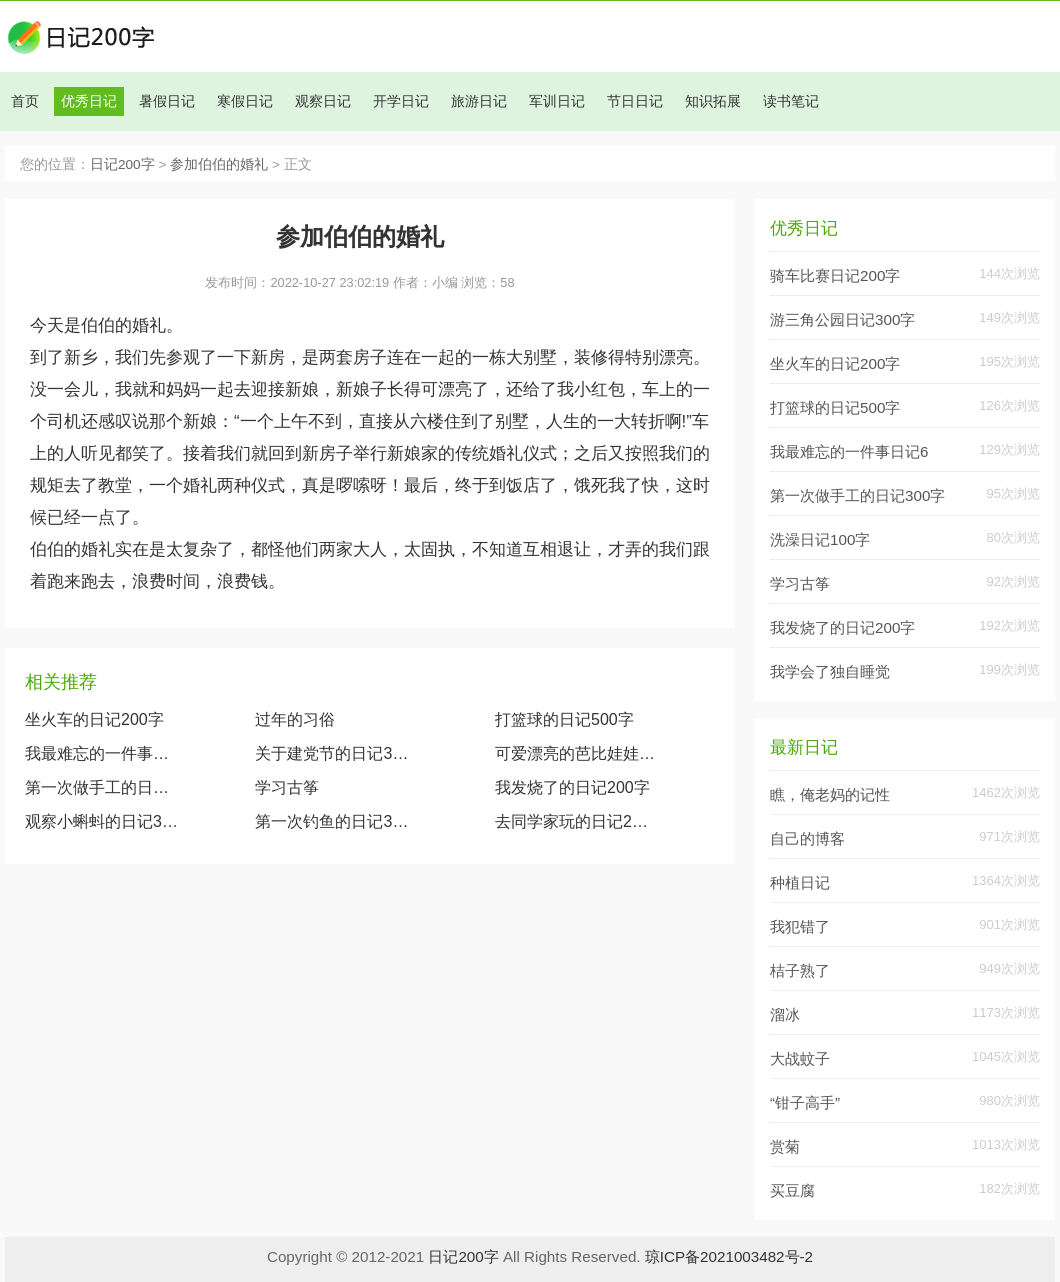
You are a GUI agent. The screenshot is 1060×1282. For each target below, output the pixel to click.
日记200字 (122, 164)
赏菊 (785, 1146)
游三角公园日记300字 (842, 319)
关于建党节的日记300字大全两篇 (335, 753)
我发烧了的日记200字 (572, 787)
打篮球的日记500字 (564, 719)
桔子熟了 (800, 970)
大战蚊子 (800, 1058)
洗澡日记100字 (820, 539)
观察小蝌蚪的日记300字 (102, 821)
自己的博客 (807, 838)
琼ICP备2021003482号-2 (729, 1256)
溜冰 (785, 1014)
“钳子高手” (805, 1102)
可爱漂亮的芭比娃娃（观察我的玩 (575, 753)
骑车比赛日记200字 (835, 275)
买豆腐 (792, 1190)
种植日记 (800, 882)
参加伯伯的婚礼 (219, 164)
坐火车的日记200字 (94, 719)
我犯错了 (800, 926)
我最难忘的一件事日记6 (849, 451)
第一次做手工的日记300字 (102, 787)
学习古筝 (287, 787)
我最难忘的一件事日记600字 (102, 753)
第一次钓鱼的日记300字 (335, 821)
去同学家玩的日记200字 (575, 821)
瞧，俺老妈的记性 (830, 794)
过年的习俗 (295, 719)
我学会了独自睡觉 (830, 671)
